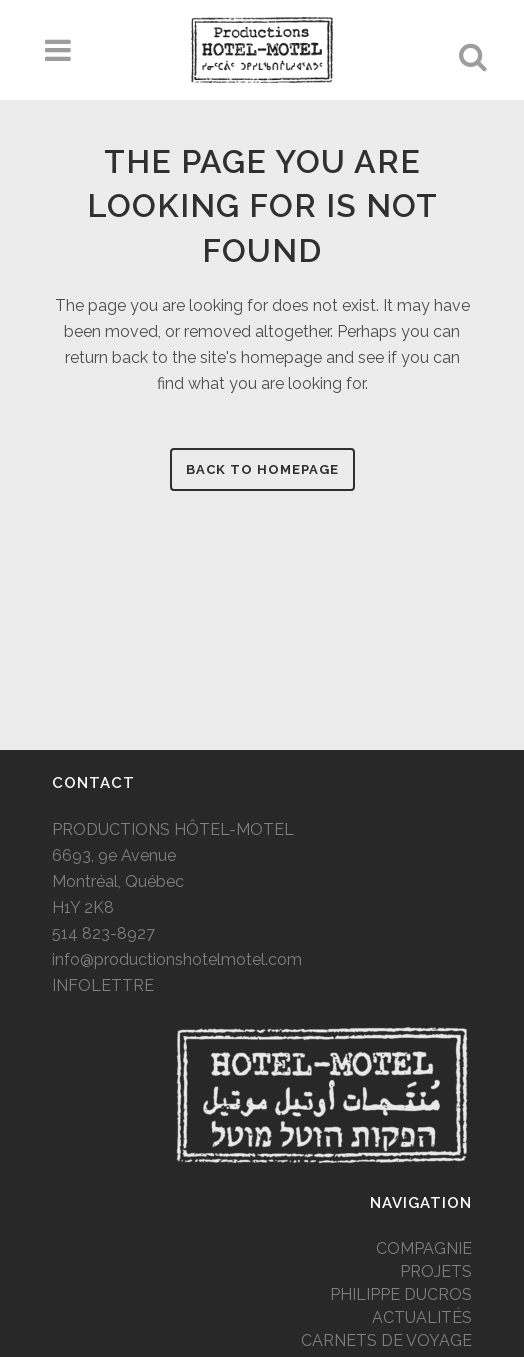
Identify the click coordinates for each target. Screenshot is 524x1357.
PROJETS (436, 1271)
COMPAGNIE (424, 1248)
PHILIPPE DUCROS (401, 1294)
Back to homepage (262, 469)
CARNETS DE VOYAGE (386, 1340)
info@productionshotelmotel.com (177, 959)
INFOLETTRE (103, 985)
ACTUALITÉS (422, 1317)
